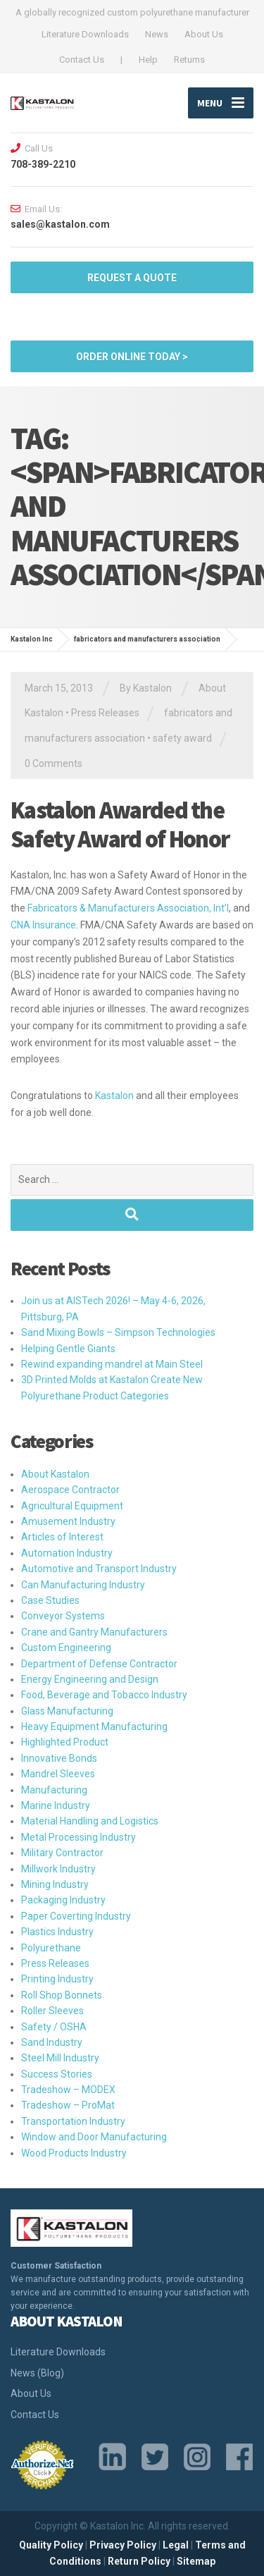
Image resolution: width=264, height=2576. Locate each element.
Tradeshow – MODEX (68, 2089)
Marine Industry (55, 1805)
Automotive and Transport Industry (99, 1568)
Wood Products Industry (74, 2153)
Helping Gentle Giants (68, 1348)
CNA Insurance (43, 925)
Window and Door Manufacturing (94, 2136)
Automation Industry (67, 1553)
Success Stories (56, 2074)
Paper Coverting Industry (76, 1916)
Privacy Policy (122, 2545)
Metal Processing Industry (78, 1837)
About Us (203, 34)
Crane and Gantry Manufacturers (94, 1632)
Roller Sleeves (52, 2010)
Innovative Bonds (59, 1758)
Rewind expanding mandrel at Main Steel (112, 1364)
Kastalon (114, 1095)
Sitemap (196, 2561)
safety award (182, 738)
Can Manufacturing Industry (83, 1584)
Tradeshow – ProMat (68, 2105)
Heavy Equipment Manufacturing (94, 1726)
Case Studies (50, 1600)
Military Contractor (62, 1852)
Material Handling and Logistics (89, 1821)
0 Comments (53, 763)
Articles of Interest (62, 1536)
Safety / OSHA (54, 2026)
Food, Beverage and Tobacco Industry (104, 1694)
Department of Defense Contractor (99, 1663)
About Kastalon (55, 1474)
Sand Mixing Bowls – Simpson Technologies (118, 1332)
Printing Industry (57, 1979)
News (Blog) (37, 2373)
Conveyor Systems (63, 1615)
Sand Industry (51, 2042)
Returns (189, 59)
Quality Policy (51, 2545)
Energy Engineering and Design (89, 1679)
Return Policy (139, 2561)
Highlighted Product (64, 1742)
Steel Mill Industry (60, 2057)
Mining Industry (55, 1884)
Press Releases (105, 712)
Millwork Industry (58, 1869)
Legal (176, 2545)
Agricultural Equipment (72, 1505)
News (156, 34)
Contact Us (81, 59)
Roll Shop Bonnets (61, 1995)
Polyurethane (51, 1948)
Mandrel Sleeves (58, 1773)
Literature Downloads (85, 34)
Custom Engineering (66, 1647)
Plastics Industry (57, 1931)
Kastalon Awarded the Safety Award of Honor (120, 824)
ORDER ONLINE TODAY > (132, 356)
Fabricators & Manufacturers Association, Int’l (128, 908)
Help (148, 59)
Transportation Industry (73, 2121)
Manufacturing (54, 1790)
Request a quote (132, 277)
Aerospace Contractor (70, 1489)
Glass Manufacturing (67, 1711)
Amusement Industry (68, 1521)
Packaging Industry (63, 1900)
